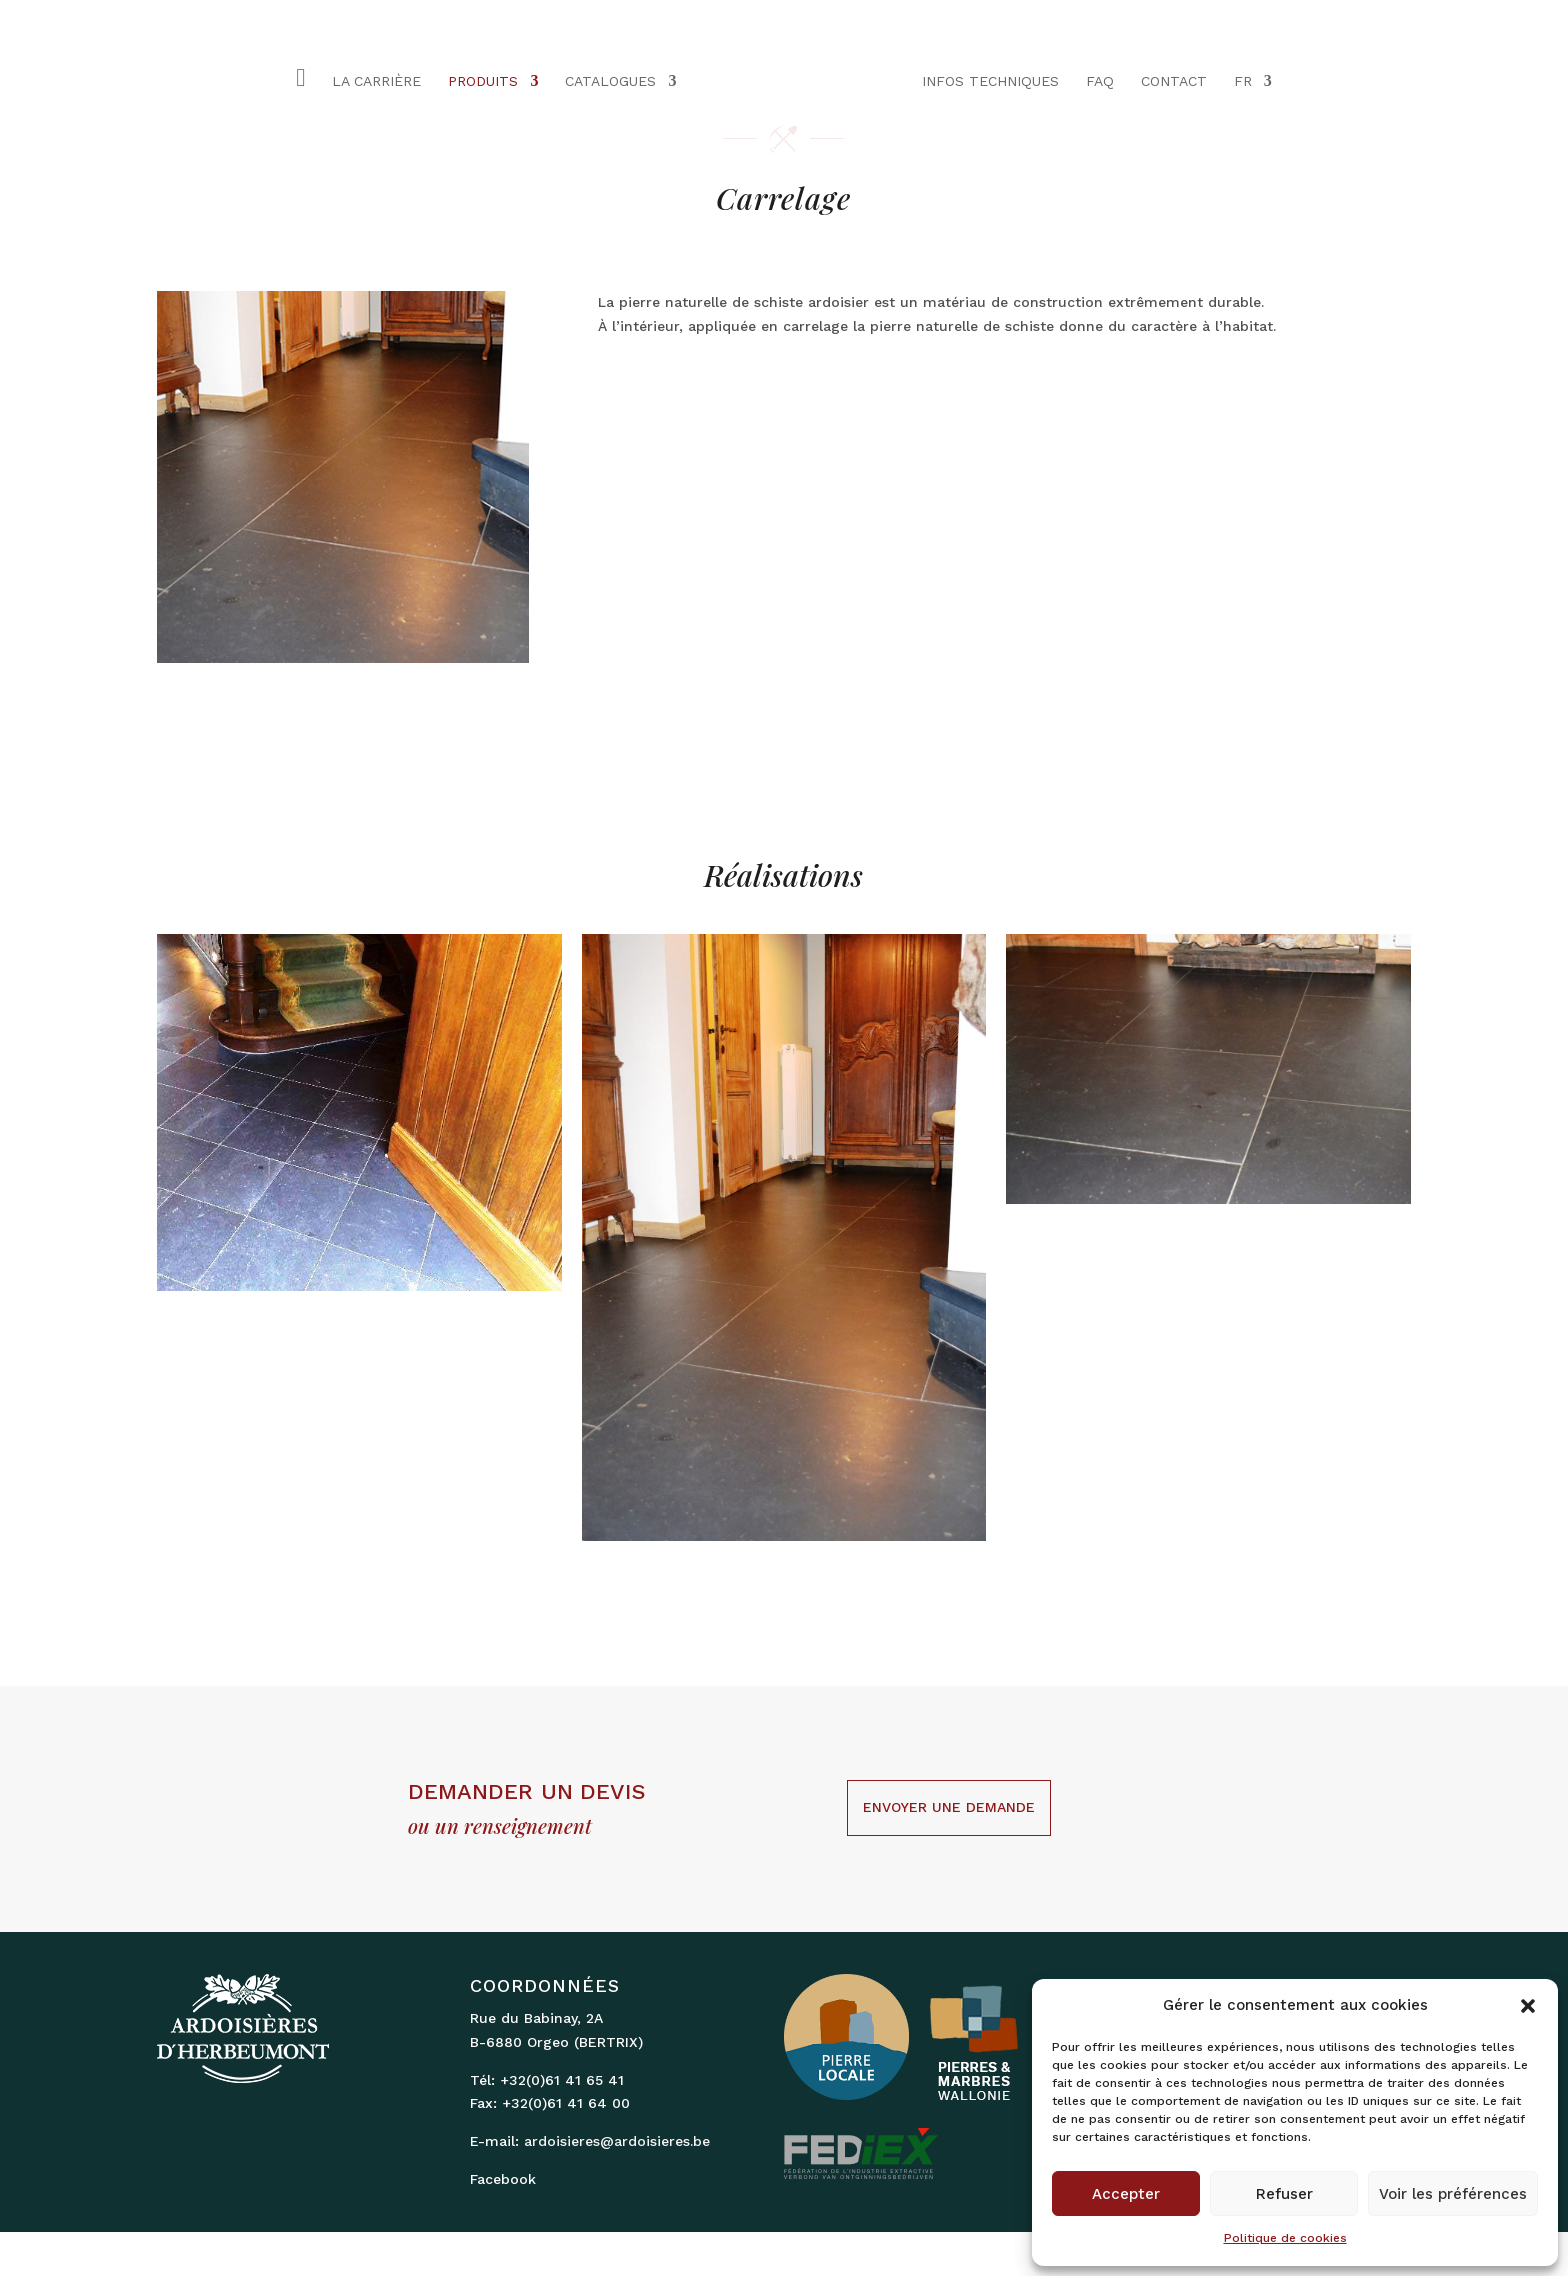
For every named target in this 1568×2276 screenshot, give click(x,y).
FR (1243, 81)
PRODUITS (483, 81)
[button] (1528, 2006)
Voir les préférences (1453, 2194)
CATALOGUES (610, 81)
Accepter (1126, 2194)
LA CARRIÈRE (376, 81)
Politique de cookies (1285, 2238)
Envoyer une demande (949, 1807)
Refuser (1284, 2194)
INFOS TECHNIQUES (990, 81)
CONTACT (1174, 81)
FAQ (1100, 81)
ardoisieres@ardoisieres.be (617, 2141)
